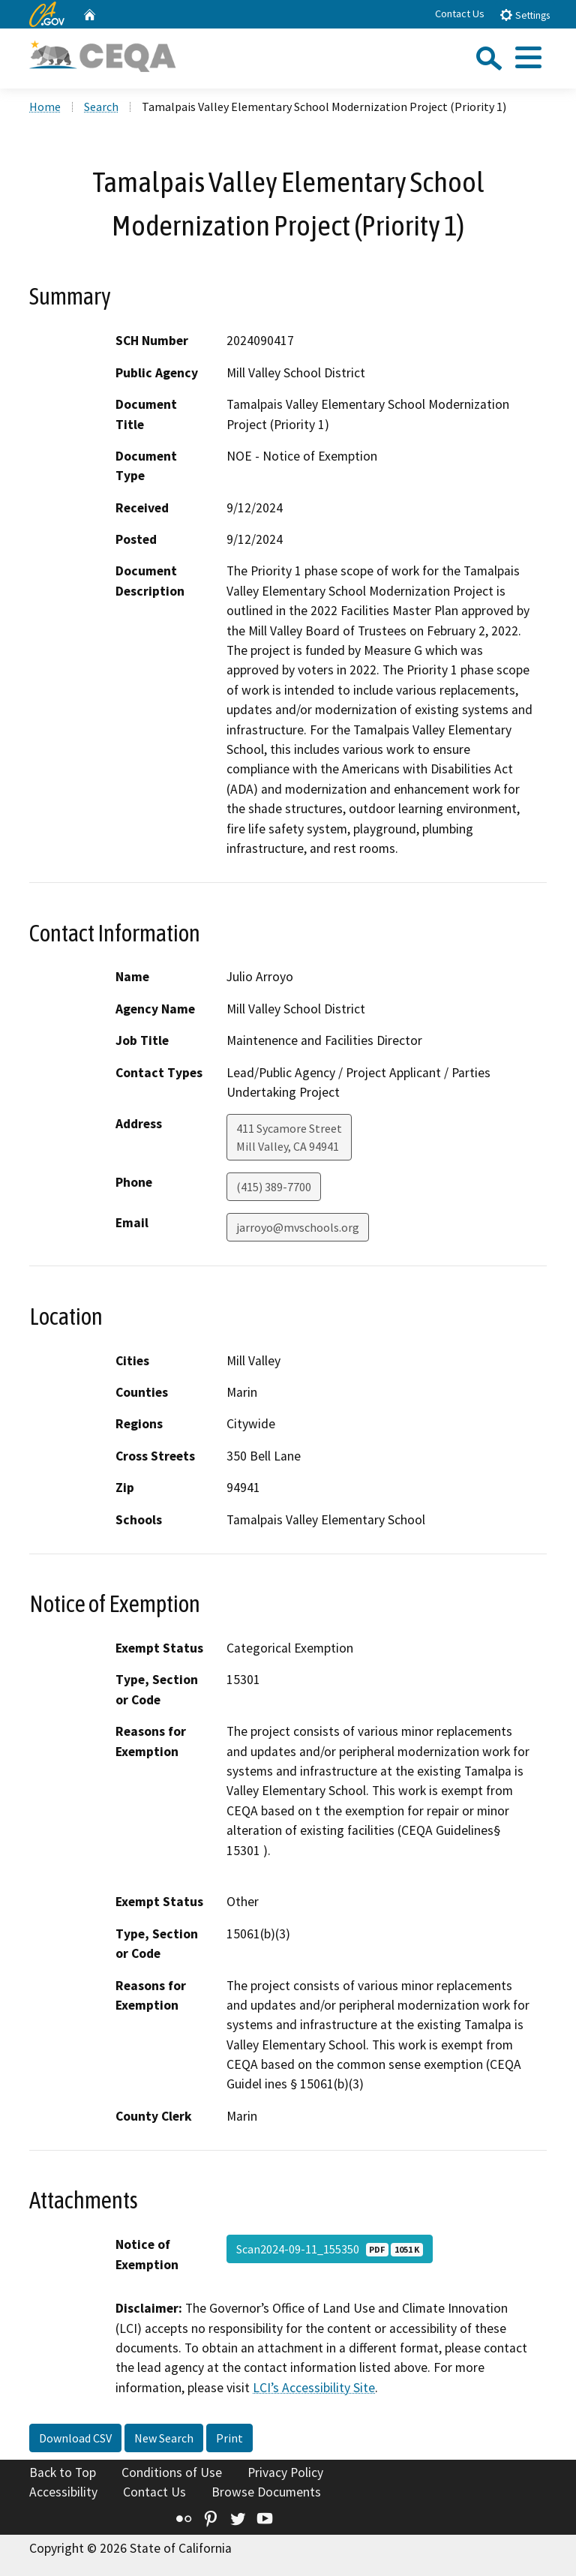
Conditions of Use (172, 2472)
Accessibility (63, 2492)
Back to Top (62, 2472)
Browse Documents (266, 2492)
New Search (164, 2437)
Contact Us (459, 13)
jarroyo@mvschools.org (297, 1227)
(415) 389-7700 (273, 1186)
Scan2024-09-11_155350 (329, 2248)
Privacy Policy (285, 2472)
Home (45, 106)
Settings (525, 15)
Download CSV (75, 2437)
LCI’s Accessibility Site (314, 2387)
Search (101, 106)
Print (229, 2437)
